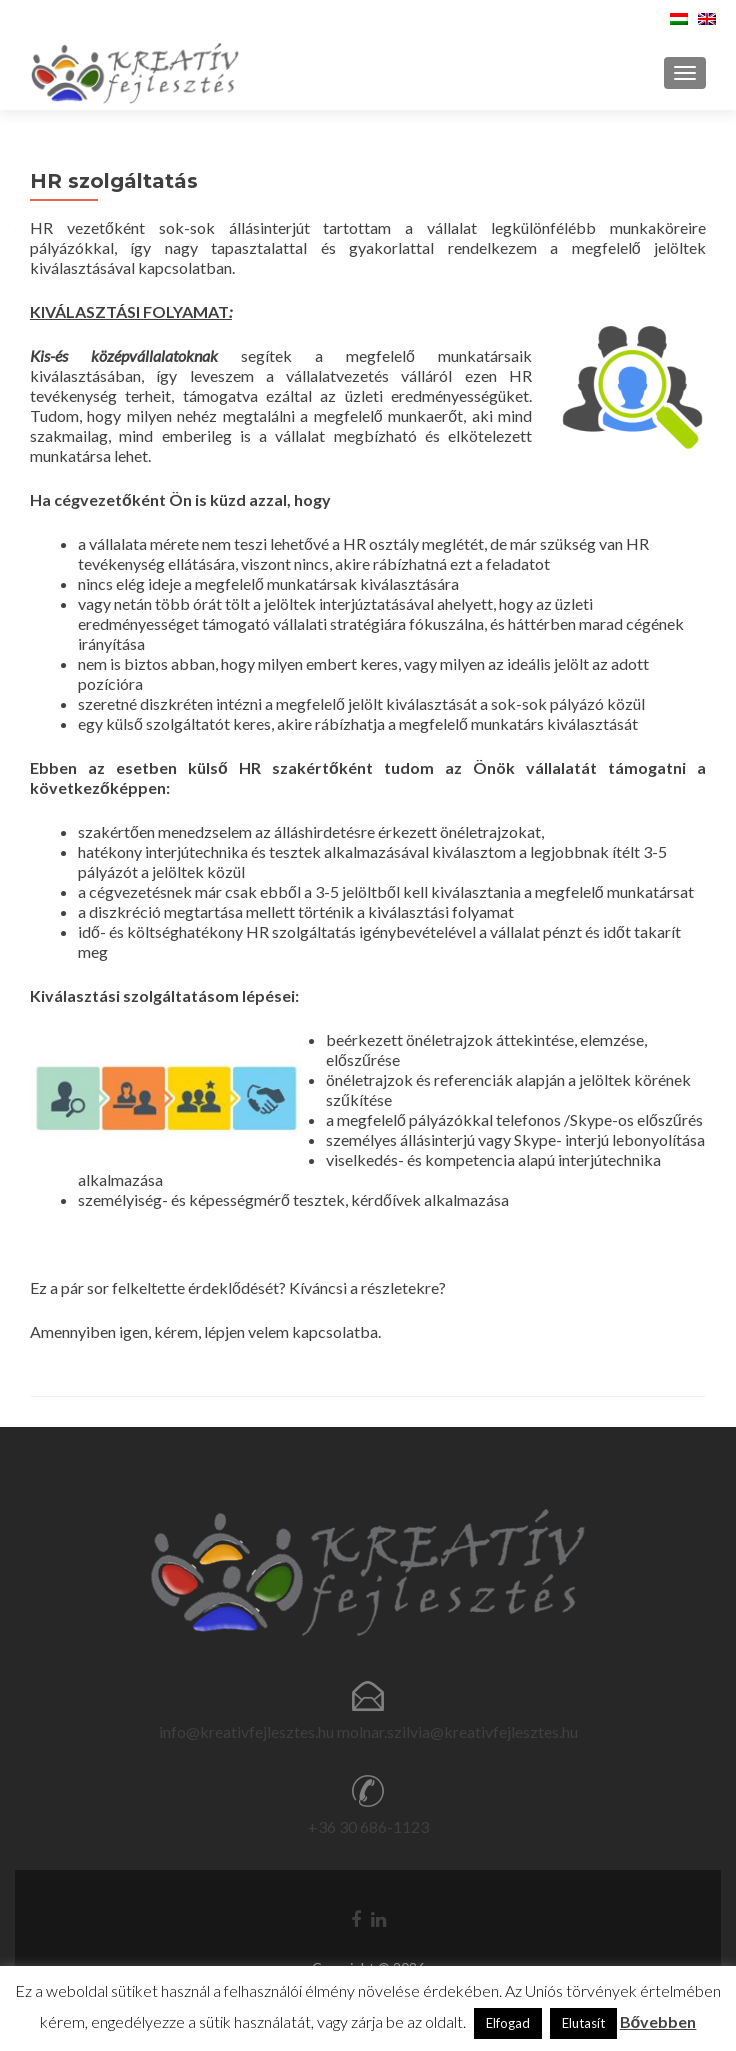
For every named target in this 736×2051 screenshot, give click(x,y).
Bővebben (658, 2021)
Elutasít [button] (583, 2023)
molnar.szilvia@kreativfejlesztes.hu (457, 1731)
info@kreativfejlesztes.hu (246, 1731)
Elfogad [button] (508, 2023)
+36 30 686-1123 (368, 1826)
